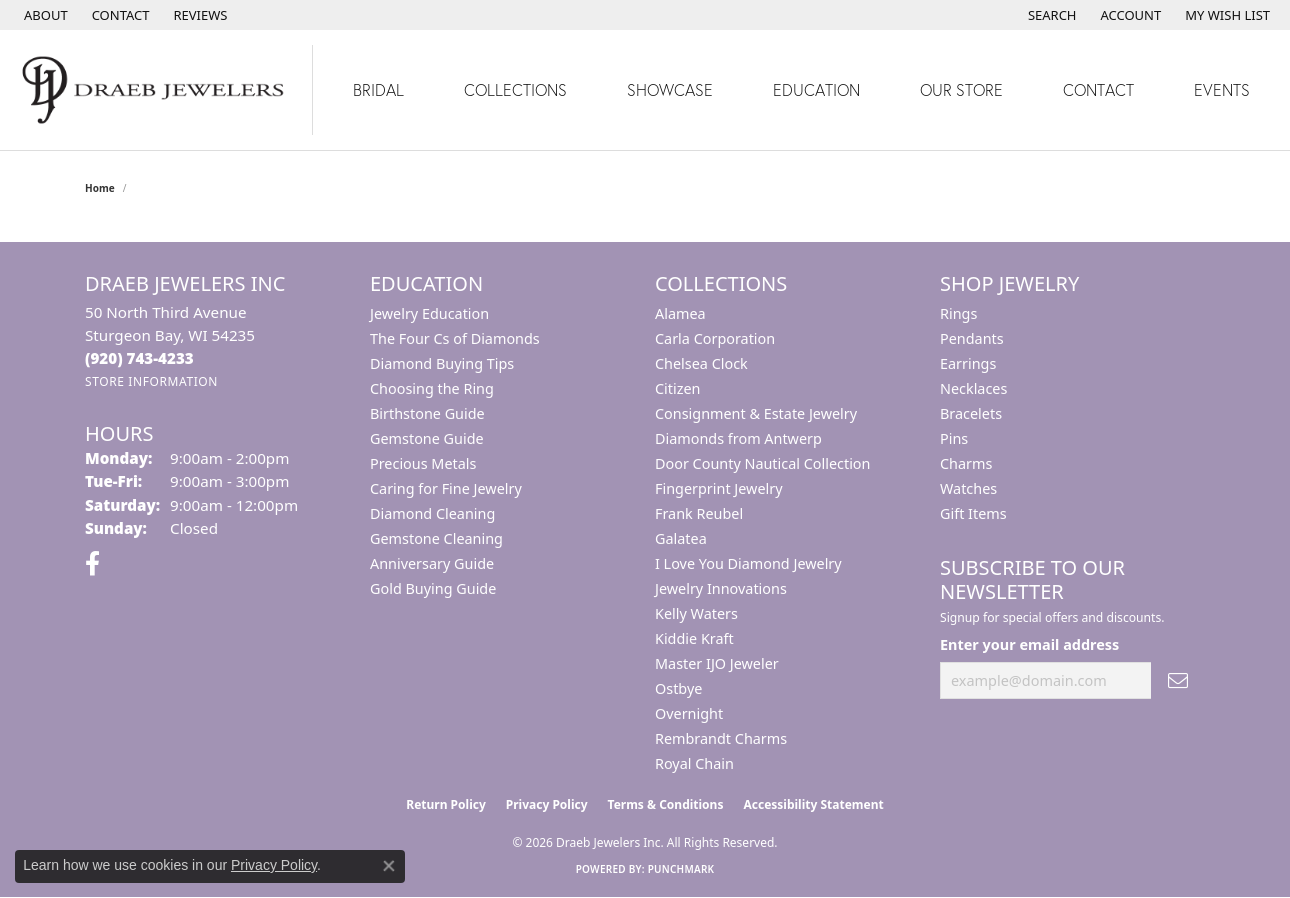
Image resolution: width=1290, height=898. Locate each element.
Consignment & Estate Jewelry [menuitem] (756, 413)
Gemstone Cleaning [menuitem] (436, 538)
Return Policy (446, 804)
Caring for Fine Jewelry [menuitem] (446, 488)
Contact (1098, 89)
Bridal (378, 89)
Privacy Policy (547, 804)
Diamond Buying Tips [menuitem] (442, 363)
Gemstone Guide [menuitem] (427, 438)
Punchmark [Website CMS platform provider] (681, 869)
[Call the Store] (139, 358)
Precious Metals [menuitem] (423, 463)
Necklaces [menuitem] (973, 388)
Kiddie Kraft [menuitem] (694, 638)
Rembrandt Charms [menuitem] (721, 738)
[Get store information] (151, 381)
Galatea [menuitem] (681, 538)
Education (816, 89)
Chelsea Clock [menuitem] (701, 363)
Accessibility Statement (813, 804)
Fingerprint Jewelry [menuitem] (719, 488)
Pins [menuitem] (954, 438)
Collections (515, 89)
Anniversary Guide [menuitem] (432, 563)
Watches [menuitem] (968, 488)
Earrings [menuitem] (968, 363)
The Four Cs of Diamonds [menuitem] (455, 338)
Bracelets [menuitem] (971, 413)
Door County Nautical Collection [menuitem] (762, 463)
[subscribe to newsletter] (1178, 680)
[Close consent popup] (389, 866)
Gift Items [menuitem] (973, 513)
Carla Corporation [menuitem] (715, 338)
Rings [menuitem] (958, 313)
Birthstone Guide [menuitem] (427, 413)
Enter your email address (1029, 644)
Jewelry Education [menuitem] (429, 313)
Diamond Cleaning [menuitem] (432, 513)
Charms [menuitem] (966, 463)
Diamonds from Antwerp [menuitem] (738, 438)
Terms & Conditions (666, 804)
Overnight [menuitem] (689, 713)
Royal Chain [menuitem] (694, 763)
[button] (1050, 15)
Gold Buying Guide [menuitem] (433, 588)
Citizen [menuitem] (678, 388)
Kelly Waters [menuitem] (696, 613)
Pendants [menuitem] (972, 338)
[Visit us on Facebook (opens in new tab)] (92, 564)
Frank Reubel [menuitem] (699, 513)
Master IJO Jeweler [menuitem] (717, 663)
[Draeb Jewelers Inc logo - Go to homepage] (156, 90)
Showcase (670, 89)
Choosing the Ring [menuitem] (432, 388)
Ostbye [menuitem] (678, 688)
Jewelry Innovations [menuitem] (721, 588)
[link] (44, 15)
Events (1222, 89)
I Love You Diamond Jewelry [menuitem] (748, 563)
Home (100, 188)
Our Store (961, 89)
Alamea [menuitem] (680, 313)
